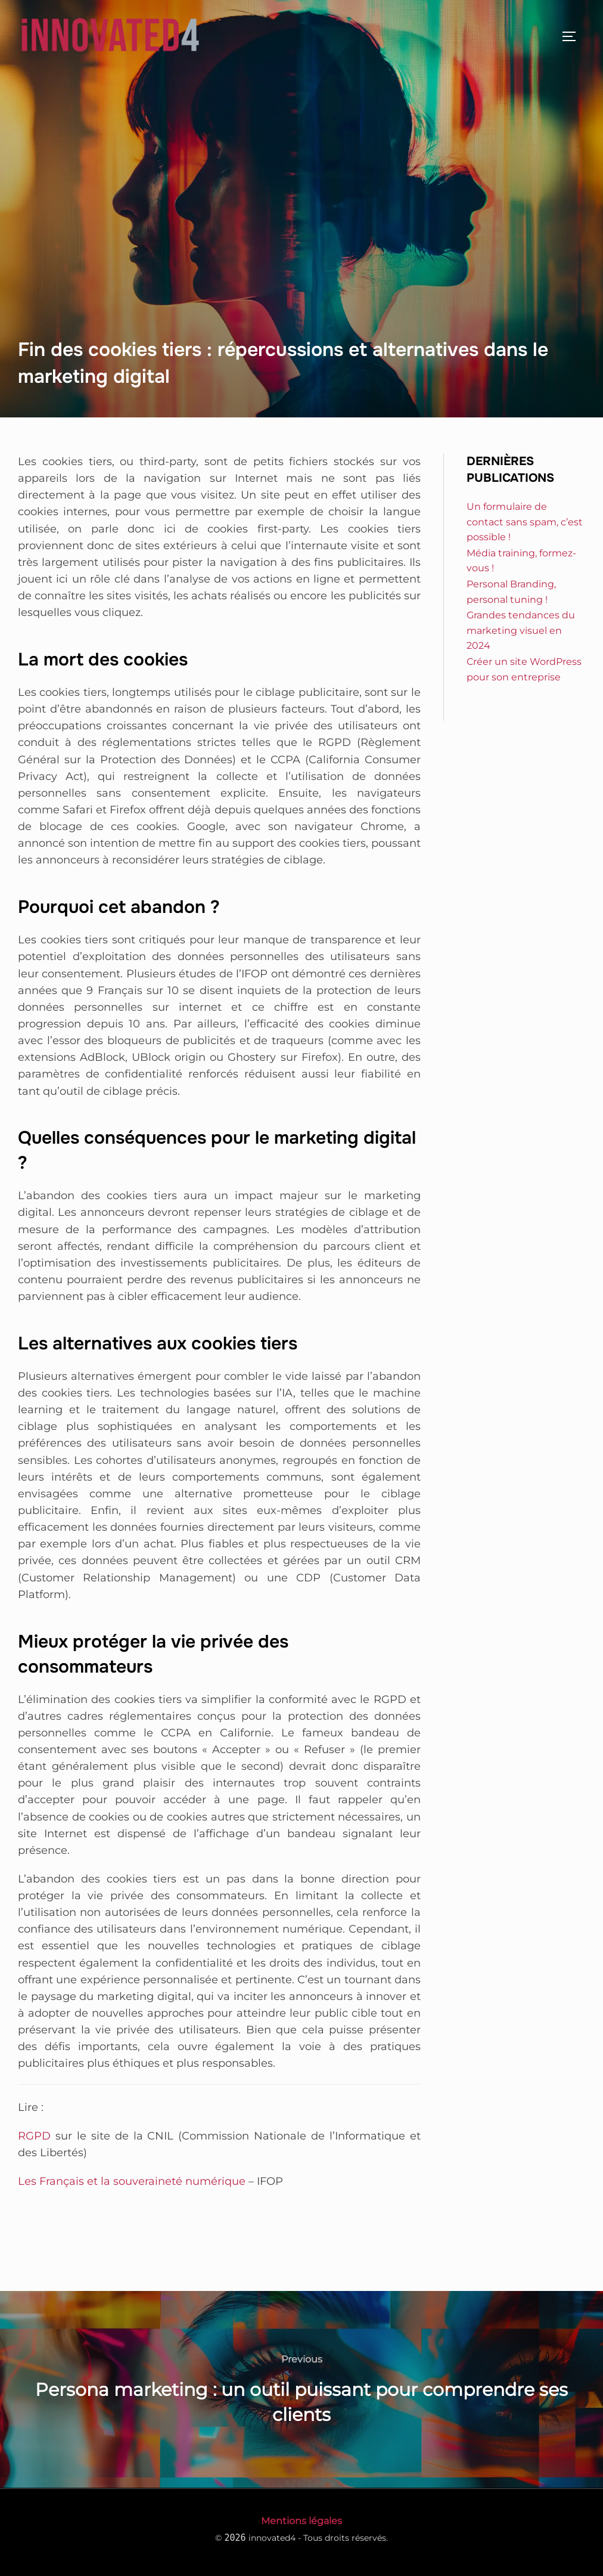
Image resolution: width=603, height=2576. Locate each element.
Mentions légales (301, 2521)
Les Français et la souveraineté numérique (131, 2181)
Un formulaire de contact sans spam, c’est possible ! (525, 522)
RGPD (34, 2135)
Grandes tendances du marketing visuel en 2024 (521, 630)
